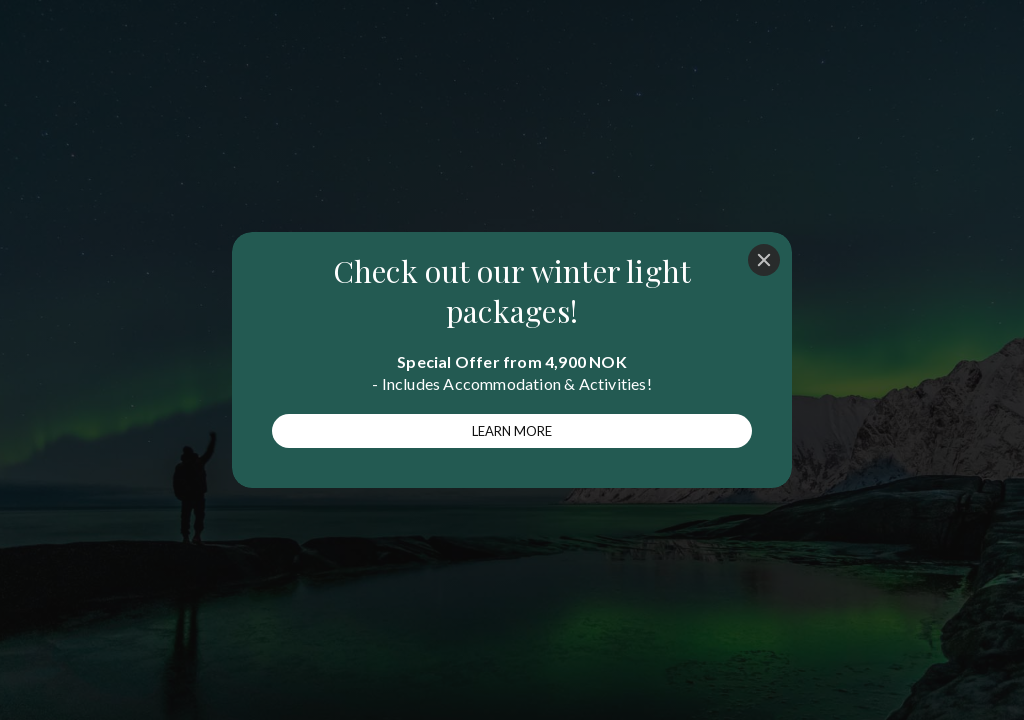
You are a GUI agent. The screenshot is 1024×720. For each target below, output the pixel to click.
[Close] (764, 260)
